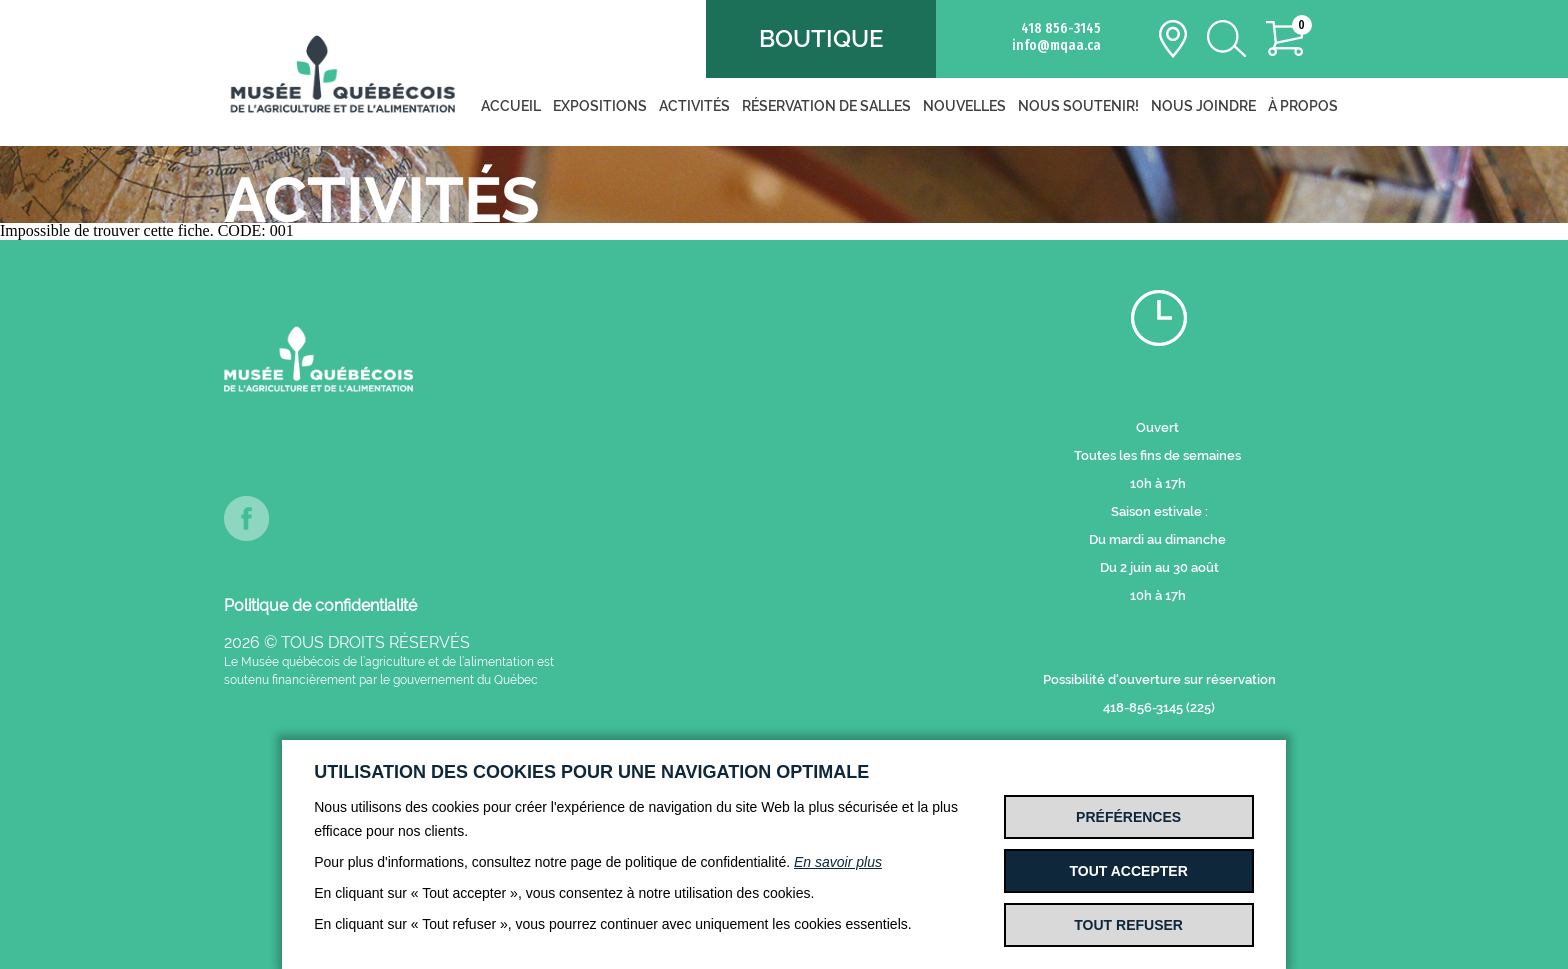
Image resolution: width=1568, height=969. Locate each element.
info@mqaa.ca (1056, 45)
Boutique (821, 38)
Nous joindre (1203, 106)
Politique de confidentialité (320, 605)
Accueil (511, 106)
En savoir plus (838, 862)
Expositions (600, 106)
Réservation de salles (826, 106)
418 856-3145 (1061, 28)
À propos (1303, 106)
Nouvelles (964, 106)
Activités (694, 106)
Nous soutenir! (1078, 106)
